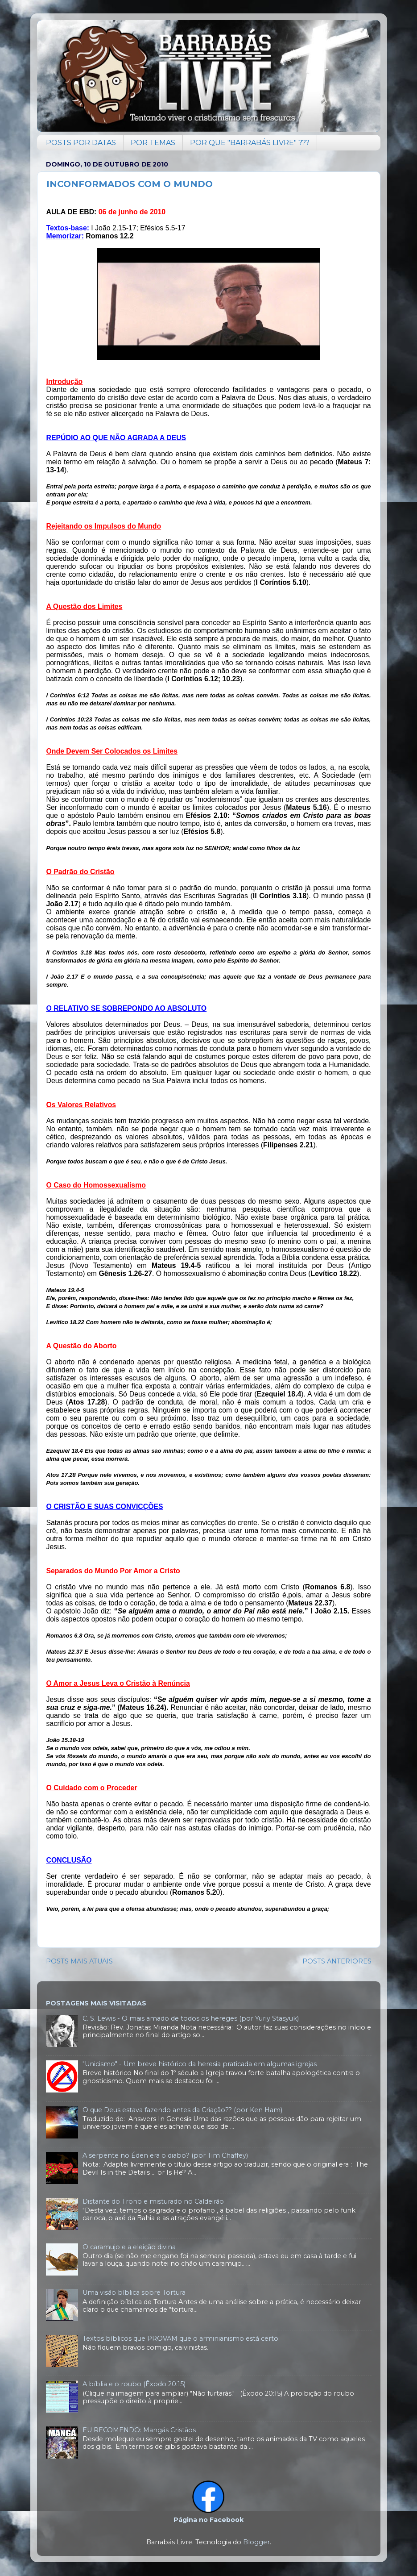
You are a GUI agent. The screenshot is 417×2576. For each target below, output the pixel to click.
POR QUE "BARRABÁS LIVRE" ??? (250, 142)
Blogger (256, 2542)
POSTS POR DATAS (81, 142)
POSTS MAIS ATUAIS (79, 1961)
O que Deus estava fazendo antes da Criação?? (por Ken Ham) (182, 2110)
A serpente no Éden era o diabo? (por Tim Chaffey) (165, 2155)
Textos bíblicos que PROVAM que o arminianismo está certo (180, 2338)
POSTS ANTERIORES (337, 1961)
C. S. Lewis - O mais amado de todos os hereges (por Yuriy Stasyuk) (191, 2018)
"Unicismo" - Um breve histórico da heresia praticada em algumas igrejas (200, 2064)
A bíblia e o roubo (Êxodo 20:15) (134, 2384)
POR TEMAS (153, 142)
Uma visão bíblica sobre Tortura (134, 2292)
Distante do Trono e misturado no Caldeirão (153, 2201)
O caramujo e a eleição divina (129, 2247)
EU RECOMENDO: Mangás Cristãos (139, 2430)
